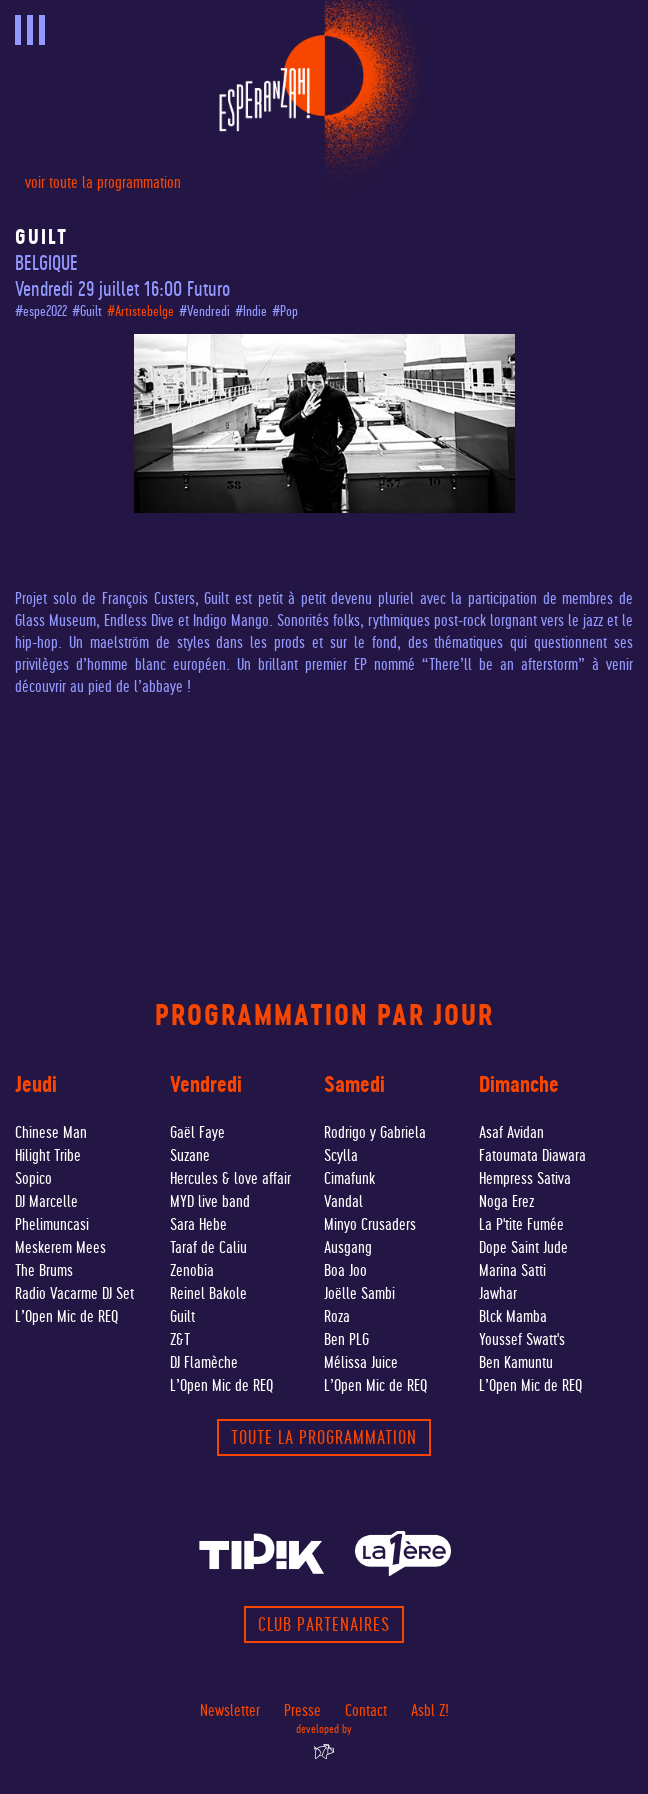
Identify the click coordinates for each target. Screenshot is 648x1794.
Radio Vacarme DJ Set (74, 1293)
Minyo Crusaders (370, 1224)
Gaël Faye (197, 1132)
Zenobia (192, 1270)
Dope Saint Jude (523, 1247)
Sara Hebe (198, 1224)
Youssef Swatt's (522, 1339)
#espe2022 (41, 311)
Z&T (180, 1339)
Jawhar (498, 1293)
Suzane (190, 1155)
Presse (302, 1710)
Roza (337, 1316)
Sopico (33, 1178)
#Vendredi (204, 311)
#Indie (251, 311)
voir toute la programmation (103, 182)
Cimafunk (349, 1178)
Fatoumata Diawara (532, 1155)
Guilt (182, 1316)
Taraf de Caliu (208, 1247)
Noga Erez (506, 1201)
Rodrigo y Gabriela (375, 1132)
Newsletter (230, 1710)
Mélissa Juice (361, 1362)
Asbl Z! (430, 1710)
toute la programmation (324, 1437)
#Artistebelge (140, 311)
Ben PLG (346, 1339)
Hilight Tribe (48, 1155)
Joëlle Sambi (359, 1293)
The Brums (44, 1270)
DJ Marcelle (46, 1201)
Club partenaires (324, 1624)
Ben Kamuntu (516, 1362)
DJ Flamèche (204, 1362)
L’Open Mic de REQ (66, 1316)
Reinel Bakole (208, 1293)
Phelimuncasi (52, 1224)
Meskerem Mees (60, 1247)
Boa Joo (345, 1270)
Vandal (343, 1201)
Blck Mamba (513, 1316)
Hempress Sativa (525, 1178)
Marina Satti (512, 1270)
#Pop (285, 311)
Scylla (341, 1155)
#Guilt (87, 311)
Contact (366, 1710)
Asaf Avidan (511, 1132)
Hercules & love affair (230, 1178)
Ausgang (348, 1247)
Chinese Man (51, 1132)
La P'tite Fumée (521, 1224)
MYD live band (210, 1201)
